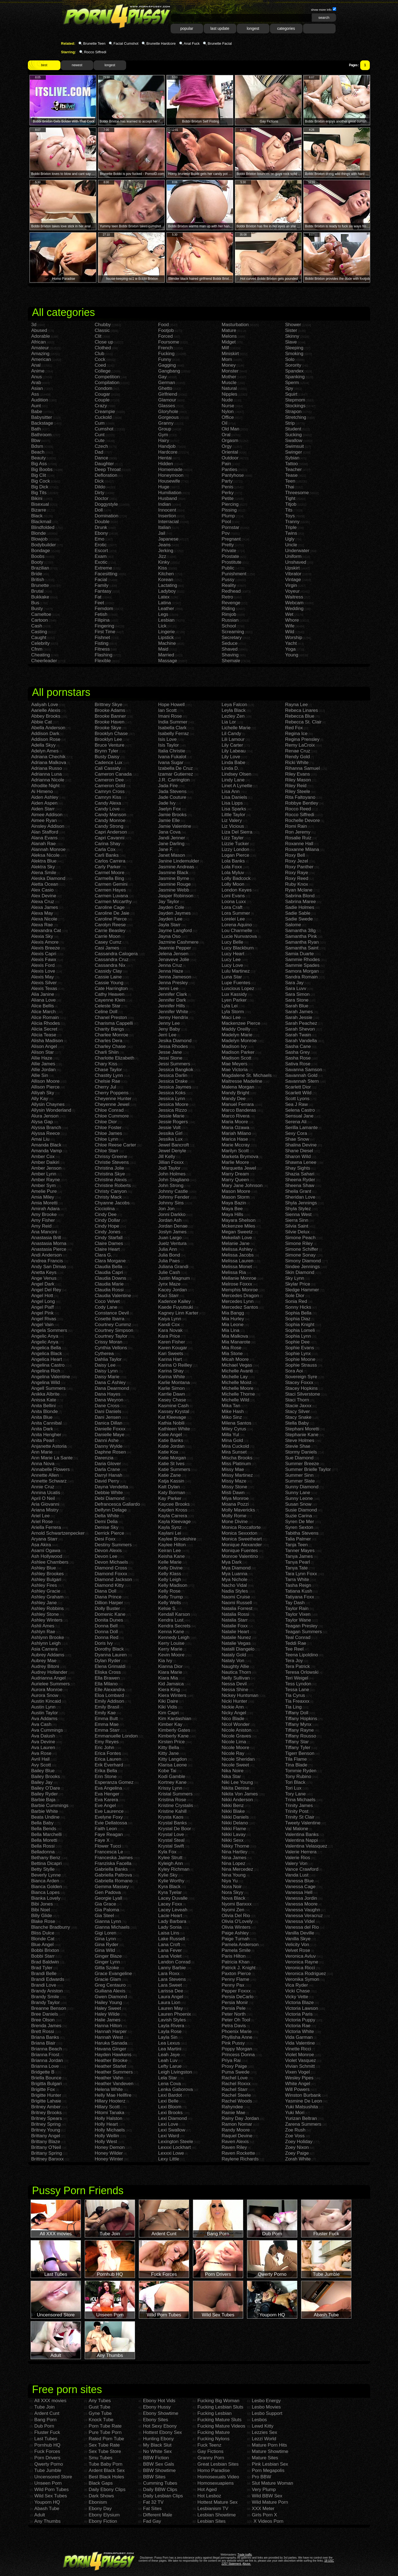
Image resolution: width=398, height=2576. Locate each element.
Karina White (171, 1376)
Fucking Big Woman (218, 2400)
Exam (101, 556)
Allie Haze (41, 1058)
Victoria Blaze (299, 2002)
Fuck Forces (47, 2451)
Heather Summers (114, 2072)
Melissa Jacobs (238, 1255)
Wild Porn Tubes (51, 2489)
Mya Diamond (236, 1568)
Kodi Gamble (171, 1776)
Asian (37, 388)
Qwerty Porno (48, 2464)
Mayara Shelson (239, 1220)
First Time (105, 631)
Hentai (165, 458)
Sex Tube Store (105, 2451)
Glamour (167, 400)
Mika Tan (231, 1405)
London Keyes (237, 890)
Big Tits (39, 492)
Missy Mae (233, 1469)
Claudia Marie (109, 1284)
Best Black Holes (106, 2476)
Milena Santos (236, 1423)
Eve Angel (105, 1805)
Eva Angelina (108, 1788)
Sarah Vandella (301, 1040)
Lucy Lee (231, 959)
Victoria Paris (299, 2014)
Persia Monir (235, 2002)
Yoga (290, 649)
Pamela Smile (236, 1950)
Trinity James (299, 1805)
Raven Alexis (235, 2141)
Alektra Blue (44, 861)
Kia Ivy (165, 1660)
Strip (290, 423)
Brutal (37, 591)
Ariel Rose (42, 1521)
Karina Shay (171, 1371)
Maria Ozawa (235, 1127)
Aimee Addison (46, 814)
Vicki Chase (297, 1991)
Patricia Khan (236, 1962)
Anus (36, 376)
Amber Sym (43, 1185)
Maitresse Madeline (242, 1081)
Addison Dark (45, 733)
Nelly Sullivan (236, 1678)
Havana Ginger (110, 2048)
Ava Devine (43, 1741)
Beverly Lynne (46, 1875)
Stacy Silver (297, 1411)
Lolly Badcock (236, 878)
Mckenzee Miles (238, 1226)
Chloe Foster (108, 1127)
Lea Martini (169, 2048)
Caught (38, 637)
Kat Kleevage (172, 1417)
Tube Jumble (47, 2470)
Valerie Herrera (301, 1851)
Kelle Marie (170, 1562)
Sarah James (299, 1011)
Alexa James (44, 907)
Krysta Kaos (171, 1817)
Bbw (35, 440)
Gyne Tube (100, 2413)
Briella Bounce (46, 2077)
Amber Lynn (43, 1174)
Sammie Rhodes (302, 959)
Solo (289, 359)
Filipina (102, 620)
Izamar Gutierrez (175, 774)
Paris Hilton (234, 1956)
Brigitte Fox (43, 2089)
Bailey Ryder (44, 1794)
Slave (291, 342)
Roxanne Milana (302, 849)
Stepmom (295, 400)
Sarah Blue (296, 1005)
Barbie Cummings (49, 1805)
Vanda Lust (297, 1875)
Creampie (105, 411)
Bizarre (38, 510)
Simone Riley (299, 1243)
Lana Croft (169, 1944)
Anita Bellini (43, 1405)
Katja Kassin (171, 1481)
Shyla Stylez (298, 1208)
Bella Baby (42, 1822)
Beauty (38, 458)
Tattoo (291, 463)
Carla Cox (105, 849)
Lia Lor (229, 722)
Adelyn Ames (45, 751)
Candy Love (107, 808)
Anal (36, 365)
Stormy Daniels (301, 1452)
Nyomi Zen (233, 1909)
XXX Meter (263, 2508)
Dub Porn (44, 2426)
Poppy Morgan (237, 2048)
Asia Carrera (44, 1649)
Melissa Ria (234, 1272)
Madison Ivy (234, 1046)
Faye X (102, 1840)
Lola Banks (233, 861)
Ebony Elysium (104, 2515)
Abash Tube (46, 2508)
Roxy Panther (299, 866)
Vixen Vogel (297, 2072)
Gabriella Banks (111, 1869)
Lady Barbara (172, 1921)
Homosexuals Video (218, 2476)
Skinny (292, 336)
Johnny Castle (173, 1191)
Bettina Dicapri (46, 1863)
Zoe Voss (295, 2135)
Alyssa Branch (46, 1127)
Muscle (229, 382)
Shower (293, 324)
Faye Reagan (109, 1834)
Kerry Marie (170, 1649)
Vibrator (293, 573)
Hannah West (109, 2037)
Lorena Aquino (237, 924)
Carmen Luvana (111, 895)
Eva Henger (107, 1794)
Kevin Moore (171, 1654)
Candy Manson (110, 814)
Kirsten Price (171, 1741)
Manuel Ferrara (238, 1104)
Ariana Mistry (45, 1510)
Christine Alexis (111, 1179)
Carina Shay (108, 843)
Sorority (293, 365)
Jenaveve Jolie (173, 959)
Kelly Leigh (169, 1579)
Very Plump (264, 2489)
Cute (100, 440)
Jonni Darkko (171, 1214)
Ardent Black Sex (106, 2470)
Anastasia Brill (46, 1237)
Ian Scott (167, 710)
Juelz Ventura (172, 1243)
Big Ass (39, 463)
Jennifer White (173, 1011)
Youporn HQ (47, 2502)
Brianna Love (45, 2066)
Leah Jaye (169, 2054)
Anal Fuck (192, 43)
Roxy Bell (295, 855)
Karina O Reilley (175, 1365)
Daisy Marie (107, 1376)
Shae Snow (297, 1139)
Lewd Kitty (262, 2426)
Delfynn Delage (111, 1510)
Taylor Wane (298, 1620)
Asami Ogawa (45, 1550)
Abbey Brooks (45, 716)
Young (291, 655)
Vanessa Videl (300, 1921)
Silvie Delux (297, 1231)
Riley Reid (295, 785)
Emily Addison (109, 1701)
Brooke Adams (110, 710)
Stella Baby (297, 1423)
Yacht (291, 643)
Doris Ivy (104, 1643)
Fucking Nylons (213, 2438)
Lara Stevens (172, 1979)
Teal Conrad (298, 1637)
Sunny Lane (297, 1492)
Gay (162, 376)
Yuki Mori (294, 2112)
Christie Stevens (112, 1162)
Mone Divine (235, 1521)
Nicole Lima (234, 1741)
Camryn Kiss (108, 797)
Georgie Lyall (108, 1898)
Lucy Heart (233, 953)
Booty (37, 562)
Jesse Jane (170, 1052)
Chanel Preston (111, 1017)
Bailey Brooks (45, 1776)
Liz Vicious (233, 826)
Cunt (100, 434)
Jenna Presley (173, 982)
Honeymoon (171, 475)
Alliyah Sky (42, 1092)
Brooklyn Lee (108, 739)
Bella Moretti (44, 1840)
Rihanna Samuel (302, 768)
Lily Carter (232, 745)
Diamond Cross (111, 1568)
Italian (164, 527)
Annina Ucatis (45, 1492)
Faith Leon (106, 1828)
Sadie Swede (299, 919)
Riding (228, 608)
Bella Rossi (43, 1846)
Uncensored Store (53, 2476)
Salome (293, 924)
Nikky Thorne (235, 1846)
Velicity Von (297, 1944)
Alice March (43, 1011)
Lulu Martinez (236, 971)
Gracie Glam (108, 1979)
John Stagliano (173, 1179)
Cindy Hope (107, 1226)
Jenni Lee (168, 988)
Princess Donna (238, 2054)
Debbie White (109, 1492)
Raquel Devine (237, 2135)
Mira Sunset (234, 1452)
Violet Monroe (299, 2054)
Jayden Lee (170, 919)
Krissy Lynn (170, 1788)
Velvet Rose (297, 1950)
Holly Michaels (110, 2130)
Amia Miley (42, 1197)
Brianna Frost (45, 2054)
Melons (229, 336)
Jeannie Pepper (174, 948)
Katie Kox (168, 1452)
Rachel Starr (235, 2089)
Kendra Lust (171, 1620)
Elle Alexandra (110, 1689)
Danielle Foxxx (110, 1428)
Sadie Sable (298, 913)
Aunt (36, 405)
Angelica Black (46, 1353)
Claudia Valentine (113, 1295)
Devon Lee (106, 1556)
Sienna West (298, 1214)
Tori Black (295, 1782)
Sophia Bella (298, 1313)
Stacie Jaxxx (298, 1405)
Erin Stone (105, 1776)
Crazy (101, 405)
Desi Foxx (105, 1539)
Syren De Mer (299, 1521)
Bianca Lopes (45, 1892)
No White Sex (157, 2451)
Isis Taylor (168, 745)
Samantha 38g (300, 930)
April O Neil (43, 1498)
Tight (290, 498)
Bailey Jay (41, 1782)
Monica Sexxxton (239, 1533)
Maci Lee (231, 1017)
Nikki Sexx (232, 1840)
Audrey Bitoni (45, 1666)
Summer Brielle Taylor (308, 1469)
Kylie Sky (167, 1875)
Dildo (100, 486)
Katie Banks (170, 1440)
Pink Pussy (233, 2043)
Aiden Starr (43, 808)
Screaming (233, 631)
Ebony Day (100, 2508)
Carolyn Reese (110, 924)
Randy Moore (236, 2130)
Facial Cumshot (125, 43)
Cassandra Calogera (116, 953)
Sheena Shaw (299, 1185)
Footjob (166, 330)
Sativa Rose (298, 1063)
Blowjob (39, 539)
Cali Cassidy (108, 768)
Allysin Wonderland (51, 1110)
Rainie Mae (233, 2112)
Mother (229, 376)
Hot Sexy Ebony (160, 2426)
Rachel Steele (236, 2095)
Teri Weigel (296, 1678)
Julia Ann (167, 1249)
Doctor (101, 498)
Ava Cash (41, 1724)
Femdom (104, 608)
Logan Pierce (235, 855)
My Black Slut (157, 2445)
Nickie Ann (233, 1707)
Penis (228, 486)
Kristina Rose (172, 1799)
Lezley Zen (233, 716)
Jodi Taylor (169, 1168)
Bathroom (41, 434)
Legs (163, 614)
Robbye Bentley (301, 803)
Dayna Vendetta (111, 1486)
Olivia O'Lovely (237, 1921)
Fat (98, 597)
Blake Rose (43, 1921)
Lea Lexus (169, 2043)
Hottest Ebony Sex (162, 2432)
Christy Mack (108, 1197)
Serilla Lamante (301, 1127)
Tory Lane (295, 1794)
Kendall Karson (174, 1614)
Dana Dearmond (112, 1388)
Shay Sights (297, 1168)
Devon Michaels (111, 1562)
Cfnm (37, 649)
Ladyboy (167, 591)
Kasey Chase (172, 1400)
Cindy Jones (108, 1231)
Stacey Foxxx (299, 1382)
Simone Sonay (300, 1255)
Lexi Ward (168, 2135)
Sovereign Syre (301, 1376)
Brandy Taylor (45, 2002)
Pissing (229, 510)
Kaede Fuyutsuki (175, 1307)
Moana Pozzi (235, 1504)
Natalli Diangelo (238, 1649)
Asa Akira (41, 1544)
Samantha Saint (302, 948)
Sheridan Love (300, 1197)
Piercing (230, 504)
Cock (100, 359)
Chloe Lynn (106, 1139)
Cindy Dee (105, 1214)
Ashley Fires (44, 1585)
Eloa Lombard (109, 1695)
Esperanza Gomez (114, 1782)
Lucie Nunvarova (239, 936)
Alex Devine (43, 895)
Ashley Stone (45, 1614)
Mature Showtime (270, 2451)
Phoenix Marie (237, 2031)
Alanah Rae (43, 843)
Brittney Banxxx (47, 2159)
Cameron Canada (113, 774)
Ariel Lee (40, 1515)
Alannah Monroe (48, 849)
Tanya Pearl (297, 1562)
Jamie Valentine (174, 826)
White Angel (297, 2083)
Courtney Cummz (113, 1324)
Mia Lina (230, 1330)
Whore (292, 620)
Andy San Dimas (48, 1266)
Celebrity (40, 643)
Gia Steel (104, 1915)
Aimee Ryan (44, 820)
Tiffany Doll (296, 1712)
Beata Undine (45, 1817)
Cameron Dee (109, 780)
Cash (36, 626)
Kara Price (169, 1336)
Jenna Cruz (170, 965)
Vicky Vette (296, 1996)
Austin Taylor (44, 1712)
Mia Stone (232, 1353)
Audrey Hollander (49, 1672)
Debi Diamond (109, 1498)
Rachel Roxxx (236, 2083)
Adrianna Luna (46, 774)
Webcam (294, 602)
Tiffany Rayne (299, 1730)
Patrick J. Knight (239, 1967)
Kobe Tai (167, 1770)
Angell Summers (48, 1388)
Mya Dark (232, 1562)
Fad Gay (152, 2521)
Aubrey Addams (47, 1654)
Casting (39, 631)
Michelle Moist (236, 1382)
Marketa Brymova (240, 1156)
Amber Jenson (46, 1168)
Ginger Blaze (108, 1956)
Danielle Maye (109, 1434)
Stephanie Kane (302, 1434)
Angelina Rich (45, 1371)
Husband (167, 498)
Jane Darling (171, 843)
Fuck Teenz (209, 2445)
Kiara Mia (168, 1678)
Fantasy (103, 591)
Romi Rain (296, 826)
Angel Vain (42, 1324)
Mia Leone (232, 1324)
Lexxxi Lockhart (174, 2147)
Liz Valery (232, 820)
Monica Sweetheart (242, 1539)
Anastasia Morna (49, 1243)
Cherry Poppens (112, 1092)
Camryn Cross (110, 791)
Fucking (166, 353)
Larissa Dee (170, 1991)
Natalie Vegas (236, 1643)
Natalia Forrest (237, 1608)
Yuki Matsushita (301, 2106)
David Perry (107, 1481)
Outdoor (230, 458)
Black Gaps (101, 2483)
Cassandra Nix (110, 965)
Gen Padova (108, 1892)
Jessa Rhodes (173, 1046)
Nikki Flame (234, 1828)
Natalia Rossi (235, 1614)
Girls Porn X (264, 2515)
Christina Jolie (109, 1168)
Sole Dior (294, 1295)
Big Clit (38, 475)
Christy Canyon (111, 1191)
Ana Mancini (44, 1231)
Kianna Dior (170, 1666)
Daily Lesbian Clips (163, 2495)
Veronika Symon (302, 1979)
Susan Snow (298, 1504)
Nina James (234, 1857)
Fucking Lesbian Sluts (220, 2407)
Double (102, 521)
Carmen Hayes (110, 890)
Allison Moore (45, 1081)
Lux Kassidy (234, 994)
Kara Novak (170, 1330)
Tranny (292, 521)
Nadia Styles (235, 1591)
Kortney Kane (172, 1782)
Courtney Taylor (111, 1336)
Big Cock (40, 481)
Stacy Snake (298, 1417)
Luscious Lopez (238, 988)
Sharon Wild (298, 1156)
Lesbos (259, 2419)
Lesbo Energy (266, 2400)
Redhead (231, 591)
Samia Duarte (299, 953)
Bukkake (40, 597)
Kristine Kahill (172, 1811)
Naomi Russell (237, 1602)
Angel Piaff (42, 1307)
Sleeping (294, 347)
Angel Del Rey (46, 1289)
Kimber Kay (170, 1724)
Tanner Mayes (300, 1550)
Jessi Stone (170, 1058)
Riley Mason (298, 780)
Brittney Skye (108, 704)
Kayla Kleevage (174, 1521)
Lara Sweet (170, 1985)
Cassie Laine (108, 977)
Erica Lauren (108, 1759)
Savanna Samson (303, 1069)
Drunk (101, 527)
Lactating (167, 585)
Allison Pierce (45, 1087)
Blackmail (41, 521)
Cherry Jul (105, 1087)
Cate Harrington (111, 988)
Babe (36, 411)
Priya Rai (231, 2060)
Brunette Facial (220, 43)
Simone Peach (300, 1237)
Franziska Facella (113, 1863)
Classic (102, 330)
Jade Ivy (167, 803)
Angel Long (43, 1301)
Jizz (162, 556)
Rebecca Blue (299, 716)
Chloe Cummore (112, 1116)
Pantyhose (233, 475)
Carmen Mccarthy (113, 901)
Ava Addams (44, 1718)
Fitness (102, 649)
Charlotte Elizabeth (114, 1058)
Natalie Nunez (236, 1637)
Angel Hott (42, 1295)
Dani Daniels (108, 1411)
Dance (101, 458)
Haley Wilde (107, 2014)
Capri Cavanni (109, 837)
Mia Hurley (233, 1318)
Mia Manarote (236, 1342)
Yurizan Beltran (301, 2118)
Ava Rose (41, 1753)
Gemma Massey (112, 1886)
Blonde (38, 533)
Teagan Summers (303, 1631)
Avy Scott (41, 1765)
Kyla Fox (167, 1851)
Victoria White (299, 2031)
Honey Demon (110, 2147)
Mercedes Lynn (238, 1301)
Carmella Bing (109, 878)
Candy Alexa (108, 803)
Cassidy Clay (108, 971)
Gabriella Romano (113, 1880)
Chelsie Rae (107, 1081)
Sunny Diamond (302, 1486)
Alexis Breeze (45, 948)
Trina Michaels (300, 1799)
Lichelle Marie (236, 727)
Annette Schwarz (49, 1481)
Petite (228, 498)
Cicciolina (105, 1208)
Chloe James (108, 1133)
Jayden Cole (171, 907)
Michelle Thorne (238, 1394)
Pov (226, 533)
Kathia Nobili (171, 1423)
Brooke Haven (109, 722)
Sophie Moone (300, 1359)
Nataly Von (233, 1660)
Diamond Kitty (109, 1585)
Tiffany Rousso (300, 1736)
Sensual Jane (299, 1116)
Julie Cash (169, 1272)
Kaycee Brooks (174, 1504)
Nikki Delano (235, 1822)
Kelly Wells (169, 1602)
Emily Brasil (107, 1707)
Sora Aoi (294, 1371)
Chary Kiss (106, 1063)
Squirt (291, 394)
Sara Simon (297, 994)
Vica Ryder (296, 1985)
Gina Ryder (106, 1944)
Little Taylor (233, 814)
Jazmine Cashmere (178, 942)
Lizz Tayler (233, 837)
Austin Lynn (43, 1707)
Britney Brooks (46, 2112)
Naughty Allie (235, 1666)
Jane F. (165, 849)
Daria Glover (108, 1463)
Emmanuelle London (116, 1736)
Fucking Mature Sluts (219, 2419)
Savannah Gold (301, 1075)
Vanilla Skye (298, 1938)
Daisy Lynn (106, 1371)
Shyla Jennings (301, 1202)
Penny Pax (233, 1985)
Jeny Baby (169, 1029)
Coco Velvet (107, 1301)
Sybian (292, 458)
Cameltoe (41, 614)
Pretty (228, 544)
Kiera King (169, 1689)
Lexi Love (168, 2124)
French (165, 347)
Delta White (107, 1515)
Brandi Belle (44, 1973)
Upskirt (292, 568)
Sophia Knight (299, 1324)
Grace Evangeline (113, 1973)
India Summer (172, 722)
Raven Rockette (238, 2153)
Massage (167, 660)
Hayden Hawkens (113, 2054)
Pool (226, 521)
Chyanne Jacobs (112, 1202)
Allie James (43, 1063)
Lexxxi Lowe (171, 2153)
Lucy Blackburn (238, 948)
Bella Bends (43, 1828)
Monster (230, 371)
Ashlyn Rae (43, 1631)
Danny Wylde (109, 1446)
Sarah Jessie (298, 1017)
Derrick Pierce (109, 1533)
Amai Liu (40, 1139)
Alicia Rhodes (45, 1023)
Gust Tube (99, 2407)
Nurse (228, 405)
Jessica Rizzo (172, 1110)
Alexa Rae (42, 924)
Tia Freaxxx (297, 1701)
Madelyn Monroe (239, 1040)
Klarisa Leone (172, 1765)
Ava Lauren (43, 1747)
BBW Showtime (159, 2470)
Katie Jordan (171, 1446)
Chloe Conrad (109, 1110)
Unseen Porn (48, 2483)
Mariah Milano (236, 1133)
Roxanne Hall (299, 843)
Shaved (230, 649)
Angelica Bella (46, 1347)
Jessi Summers (174, 1063)
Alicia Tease (43, 1034)
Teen (290, 481)
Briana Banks (45, 2037)
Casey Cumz (108, 942)
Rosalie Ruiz (298, 837)
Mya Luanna (235, 1573)
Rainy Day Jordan (240, 2118)
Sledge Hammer (302, 1289)
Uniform (293, 556)
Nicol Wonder (236, 1724)
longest (253, 28)
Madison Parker (238, 1052)
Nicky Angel (234, 1712)
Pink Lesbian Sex (270, 2464)
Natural (229, 388)
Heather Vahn (109, 2077)
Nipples (229, 394)
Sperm (292, 382)
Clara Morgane (110, 1260)
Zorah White (298, 2159)
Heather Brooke (111, 2060)
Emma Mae (107, 1724)
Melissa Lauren (237, 1260)
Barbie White (44, 1811)
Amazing (40, 353)
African (38, 342)
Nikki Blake (233, 1811)
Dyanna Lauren (111, 1654)
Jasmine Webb (173, 890)
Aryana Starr (44, 1539)
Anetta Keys (44, 1272)
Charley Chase (110, 1046)
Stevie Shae (298, 1446)
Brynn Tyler (106, 751)
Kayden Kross (172, 1510)
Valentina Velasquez (306, 1846)
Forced (165, 336)
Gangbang (169, 371)
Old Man (230, 429)
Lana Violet (170, 1956)
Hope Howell (171, 704)
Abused (39, 330)
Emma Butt (106, 1718)
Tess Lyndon (298, 1683)
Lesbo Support (267, 2413)
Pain (226, 463)
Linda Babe (233, 762)
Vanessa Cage (300, 1886)
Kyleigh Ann (170, 1863)
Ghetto (165, 388)
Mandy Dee (234, 1098)
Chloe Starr (106, 1150)
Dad (99, 452)
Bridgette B (42, 2072)
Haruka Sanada (111, 2043)
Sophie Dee (297, 1342)
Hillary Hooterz (110, 2101)
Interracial (168, 521)
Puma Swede (236, 2072)
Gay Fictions (210, 2451)
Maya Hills (232, 1214)
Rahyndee (232, 2106)
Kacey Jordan (172, 1289)
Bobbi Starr (43, 1956)
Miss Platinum (236, 1463)
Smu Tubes (100, 2457)
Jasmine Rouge (174, 884)
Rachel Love (235, 2077)
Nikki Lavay (234, 1834)
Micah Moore (235, 1359)
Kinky (164, 562)
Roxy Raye (296, 872)
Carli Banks (107, 855)
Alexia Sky (42, 936)
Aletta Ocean (44, 884)
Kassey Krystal (173, 1411)
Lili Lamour (233, 739)
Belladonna (43, 1851)
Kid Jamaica (171, 1683)
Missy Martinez (237, 1475)
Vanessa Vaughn (302, 1909)
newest (77, 65)
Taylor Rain (297, 1608)
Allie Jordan (43, 1069)
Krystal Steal (171, 1840)
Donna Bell (106, 1625)
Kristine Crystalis (175, 1805)
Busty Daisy (107, 756)
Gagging (167, 365)
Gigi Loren (105, 1933)
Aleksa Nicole (45, 855)
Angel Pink (42, 1313)
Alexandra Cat (46, 930)
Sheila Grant (298, 1191)
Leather (166, 608)
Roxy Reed (296, 878)
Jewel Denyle (172, 1150)
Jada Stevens (172, 791)
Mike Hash (233, 1411)
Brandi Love (43, 1985)
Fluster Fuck (47, 2432)
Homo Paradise (213, 2470)
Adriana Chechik (48, 756)
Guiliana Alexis (110, 1991)
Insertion (167, 515)
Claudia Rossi (109, 1289)
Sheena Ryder (300, 1179)
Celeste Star (108, 1005)
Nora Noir (232, 1886)
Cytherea (104, 1353)
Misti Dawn (233, 1492)
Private (229, 550)
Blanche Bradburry (50, 1927)
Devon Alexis (108, 1550)
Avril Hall (40, 1759)
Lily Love (231, 756)
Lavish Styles (172, 2020)
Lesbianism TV (212, 2508)
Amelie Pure (44, 1191)
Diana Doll (105, 1591)
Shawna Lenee (300, 1162)
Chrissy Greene (111, 1156)
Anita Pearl (42, 1440)
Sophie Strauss (301, 1365)
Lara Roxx (168, 1973)
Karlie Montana (174, 1382)
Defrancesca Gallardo (117, 1504)
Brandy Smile (45, 1996)
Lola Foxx (232, 866)
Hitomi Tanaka (109, 2112)
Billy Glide (41, 1915)
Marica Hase (235, 1139)
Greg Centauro (110, 1985)
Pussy (228, 579)
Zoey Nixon (297, 2147)
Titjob (290, 504)
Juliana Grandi (173, 1266)
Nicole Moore (235, 1747)
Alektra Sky (43, 866)
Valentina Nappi (301, 1840)
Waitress (294, 597)
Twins (291, 533)
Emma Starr (107, 1730)
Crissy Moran (108, 1342)
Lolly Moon (233, 884)
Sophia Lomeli (300, 1330)
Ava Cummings (47, 1730)
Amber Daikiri (45, 1162)
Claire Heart (107, 1249)
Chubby (103, 324)
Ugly (289, 539)
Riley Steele (297, 791)
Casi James (107, 948)
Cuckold (103, 417)
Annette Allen (45, 1475)
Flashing (103, 655)
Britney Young (45, 2130)
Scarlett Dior (298, 1087)
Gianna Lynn (108, 1921)
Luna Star (232, 977)
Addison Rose (45, 739)
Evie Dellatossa (111, 1822)
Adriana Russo (46, 768)
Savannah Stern (302, 1081)
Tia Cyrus (295, 1695)
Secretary (232, 637)
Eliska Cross (108, 1672)
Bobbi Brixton (45, 1950)
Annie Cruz (42, 1486)
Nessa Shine (235, 1689)
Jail (161, 533)
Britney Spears (46, 2118)
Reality (229, 585)
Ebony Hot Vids (159, 2400)
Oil (224, 423)
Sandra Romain (301, 977)
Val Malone (296, 1828)
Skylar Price (297, 1284)
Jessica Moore (173, 1104)
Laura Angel (170, 1996)
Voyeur (292, 591)
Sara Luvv (295, 988)
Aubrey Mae (44, 1660)
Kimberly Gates (174, 1730)
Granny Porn (210, 2457)
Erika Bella (106, 1770)
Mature (229, 330)
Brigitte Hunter (46, 2095)
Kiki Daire (168, 1701)
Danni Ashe (107, 1440)
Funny (164, 359)
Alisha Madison (47, 1040)
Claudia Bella (108, 1266)
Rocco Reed (298, 808)
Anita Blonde (44, 1411)
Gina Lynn (105, 1938)
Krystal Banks (172, 1822)
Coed (100, 365)
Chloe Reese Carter (115, 1145)
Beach (37, 452)
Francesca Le (109, 1851)
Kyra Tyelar (170, 1892)
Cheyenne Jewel (112, 1104)
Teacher (293, 469)
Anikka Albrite (45, 1394)
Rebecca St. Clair (303, 722)
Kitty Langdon (172, 1759)
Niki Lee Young (237, 1782)
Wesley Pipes (299, 2077)
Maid (163, 649)
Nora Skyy (232, 1892)
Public (228, 568)
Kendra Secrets (174, 1625)
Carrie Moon (108, 936)
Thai (289, 486)
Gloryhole (168, 411)
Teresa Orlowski (302, 1672)
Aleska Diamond (48, 878)
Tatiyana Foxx (299, 1597)
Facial (101, 579)
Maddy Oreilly (236, 1029)
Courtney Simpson (114, 1330)
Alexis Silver (44, 982)
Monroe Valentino (240, 1556)
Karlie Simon (171, 1388)
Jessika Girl (170, 1133)
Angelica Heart (46, 1359)
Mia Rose (232, 1347)
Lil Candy (231, 733)
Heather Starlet (110, 2066)
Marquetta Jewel (239, 1168)
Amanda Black (46, 1145)
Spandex (294, 371)
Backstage (42, 423)
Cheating (40, 655)
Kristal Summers (175, 1794)
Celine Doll (106, 1011)
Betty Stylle (43, 1869)
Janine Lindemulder (178, 861)
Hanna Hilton (108, 2025)
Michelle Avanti (237, 1371)
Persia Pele (234, 2008)
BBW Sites (154, 2476)
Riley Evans (297, 774)
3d (33, 324)
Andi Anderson (46, 1255)
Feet (99, 602)
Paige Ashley (235, 1933)
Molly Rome (234, 1515)
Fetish (101, 614)
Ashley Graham (47, 1597)
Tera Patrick (297, 1666)
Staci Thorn (297, 1400)
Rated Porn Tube (106, 2438)
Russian (230, 620)
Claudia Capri (109, 1272)
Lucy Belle (232, 942)
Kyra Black (169, 1886)
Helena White (109, 2089)
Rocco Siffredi (95, 52)
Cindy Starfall (109, 1237)
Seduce (230, 643)
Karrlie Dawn (171, 1394)
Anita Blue (42, 1417)
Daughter (104, 463)
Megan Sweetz (237, 1231)
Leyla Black (234, 710)
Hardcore (167, 452)
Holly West (106, 2141)
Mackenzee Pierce (241, 1023)
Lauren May (170, 2008)
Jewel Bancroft (173, 1145)
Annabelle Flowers (50, 1469)
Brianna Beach (46, 2048)
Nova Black (233, 1898)
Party (227, 481)
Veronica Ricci (300, 1967)
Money (229, 365)
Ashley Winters (46, 1620)
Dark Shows (101, 2495)
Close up (104, 342)
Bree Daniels (44, 2014)
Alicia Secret (44, 1029)
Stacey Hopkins (301, 1388)
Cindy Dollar (107, 1220)
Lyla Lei (230, 1005)
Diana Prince (108, 1597)
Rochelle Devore (302, 820)
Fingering (104, 626)
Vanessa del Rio (302, 1927)
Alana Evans (44, 837)
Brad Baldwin (45, 1962)
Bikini (37, 498)
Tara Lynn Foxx (301, 1573)
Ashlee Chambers (49, 1562)
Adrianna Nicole (47, 780)
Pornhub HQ (47, 2445)
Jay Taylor (168, 901)
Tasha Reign (298, 1585)
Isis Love (167, 739)
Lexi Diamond (172, 2118)
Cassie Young (109, 982)
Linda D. (230, 768)
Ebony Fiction (103, 2521)
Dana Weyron (109, 1400)
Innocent (167, 510)
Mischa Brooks (237, 1457)
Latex (164, 597)
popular (186, 28)
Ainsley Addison (47, 826)
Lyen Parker (234, 1000)
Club (99, 353)
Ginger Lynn (107, 1962)
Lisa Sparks (234, 808)
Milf (225, 347)
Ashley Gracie (45, 1591)
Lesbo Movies (266, 2407)
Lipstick (166, 637)
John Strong (171, 1185)
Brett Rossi (42, 2031)
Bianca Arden (45, 1880)
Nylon (228, 411)
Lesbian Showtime (216, 2515)
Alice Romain (45, 1017)
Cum (100, 423)
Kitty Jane (168, 1753)
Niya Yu (230, 1880)
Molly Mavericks (238, 1510)
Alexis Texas (44, 988)
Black (37, 515)
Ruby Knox (296, 884)
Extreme (103, 568)
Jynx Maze (169, 1284)
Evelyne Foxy (109, 1817)
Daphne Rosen (110, 1452)
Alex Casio (42, 890)
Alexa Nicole (44, 919)
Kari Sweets (170, 1353)
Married (166, 655)
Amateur (40, 347)
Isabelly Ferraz (173, 733)
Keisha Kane (171, 1556)
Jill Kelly (166, 1156)
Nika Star (231, 1776)
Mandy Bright (235, 1092)
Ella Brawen (107, 1678)
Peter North (234, 2014)
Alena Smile (43, 872)
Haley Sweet (108, 2008)
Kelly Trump (170, 1597)
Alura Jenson (45, 1116)
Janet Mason (171, 855)
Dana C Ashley (110, 1382)
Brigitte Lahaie (46, 2101)
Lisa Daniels (234, 797)
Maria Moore (235, 1121)
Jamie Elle (169, 820)
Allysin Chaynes (48, 1104)
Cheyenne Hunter (113, 1098)
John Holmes (171, 1174)
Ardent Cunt (46, 2413)
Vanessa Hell (298, 1892)
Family (101, 585)
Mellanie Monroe (239, 1278)
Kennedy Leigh (173, 1637)
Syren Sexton (299, 1527)
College (103, 371)
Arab (36, 382)
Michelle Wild (235, 1400)
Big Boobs (42, 469)
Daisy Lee (105, 1365)
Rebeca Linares (301, 710)
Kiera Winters (172, 1695)
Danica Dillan (108, 1423)
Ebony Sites (155, 2419)
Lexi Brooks (170, 2112)
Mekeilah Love (237, 1237)
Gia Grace (105, 1904)
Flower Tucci (108, 1846)
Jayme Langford (175, 930)
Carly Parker (108, 866)
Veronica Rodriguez (305, 1973)
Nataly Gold (234, 1654)
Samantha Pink (301, 936)
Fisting (101, 643)
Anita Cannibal (46, 1423)
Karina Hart (170, 1359)
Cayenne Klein (110, 1000)
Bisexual (40, 504)
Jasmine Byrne (173, 878)
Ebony (101, 533)
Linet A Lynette (237, 785)
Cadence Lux (108, 762)
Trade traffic (244, 2554)
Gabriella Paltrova (113, 1875)
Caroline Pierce (111, 919)
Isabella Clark (172, 727)
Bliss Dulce (42, 1933)
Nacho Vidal (234, 1585)
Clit (98, 336)
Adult (39, 2515)
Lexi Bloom (169, 2106)
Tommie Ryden (300, 1770)
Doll (99, 510)
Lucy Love (232, 965)
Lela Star (167, 2077)
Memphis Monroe (240, 1289)
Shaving (230, 655)
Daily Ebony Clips (107, 2489)
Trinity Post (296, 1811)
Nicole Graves (236, 1736)
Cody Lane (106, 1307)
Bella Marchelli (46, 1834)
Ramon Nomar (237, 2124)
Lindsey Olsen (236, 774)
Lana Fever (170, 1950)
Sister (291, 330)
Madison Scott (236, 1058)
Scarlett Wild (298, 1092)
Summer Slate (300, 1481)
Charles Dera (108, 1040)
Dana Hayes (108, 1394)
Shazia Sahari (299, 1174)
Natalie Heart (235, 1631)
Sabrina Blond (300, 895)
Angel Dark (42, 1284)
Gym (163, 434)
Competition (107, 376)
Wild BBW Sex (267, 2495)
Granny (166, 423)
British (37, 579)
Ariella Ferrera (46, 1527)
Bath (36, 429)
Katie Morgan (172, 1457)
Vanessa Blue (299, 1880)
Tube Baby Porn (105, 2464)
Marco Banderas (239, 1110)
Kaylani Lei (169, 1533)
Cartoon (39, 620)
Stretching (295, 417)
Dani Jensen (108, 1417)
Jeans (164, 544)
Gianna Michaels (112, 1927)
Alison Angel (44, 1046)
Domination (106, 515)
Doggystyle (106, 504)
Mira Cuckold (235, 1446)
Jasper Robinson (175, 895)
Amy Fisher (43, 1220)
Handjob (167, 446)
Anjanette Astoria (49, 1446)
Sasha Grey (297, 1052)
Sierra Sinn (296, 1220)
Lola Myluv (233, 872)
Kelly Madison (172, 1585)
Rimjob (229, 614)
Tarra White (297, 1579)
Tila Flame (296, 1759)
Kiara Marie (170, 1672)
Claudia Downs (110, 1278)
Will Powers (297, 2089)
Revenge (231, 602)
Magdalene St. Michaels (247, 1075)
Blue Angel (42, 1944)
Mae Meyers (235, 1063)
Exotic (101, 562)
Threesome (297, 492)
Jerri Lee (167, 1034)
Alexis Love (43, 971)
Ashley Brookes (47, 1573)
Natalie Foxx (235, 1625)
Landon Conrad (174, 1962)
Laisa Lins (168, 1933)
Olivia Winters (236, 1927)
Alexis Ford (43, 965)
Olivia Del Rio (236, 1915)
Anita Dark (42, 1428)
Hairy (163, 440)
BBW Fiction (156, 2457)
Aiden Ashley (44, 797)
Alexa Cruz (42, 901)
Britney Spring (46, 2124)
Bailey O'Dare (45, 1788)
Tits (289, 510)
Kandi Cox (169, 1324)
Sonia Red (296, 1301)
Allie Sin (39, 1075)
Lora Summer (236, 913)
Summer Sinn (299, 1475)
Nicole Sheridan (238, 1759)
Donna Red (106, 1637)
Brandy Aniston (47, 1991)
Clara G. (103, 1255)
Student (293, 429)
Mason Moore (236, 1191)
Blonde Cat (42, 1938)
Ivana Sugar (171, 762)
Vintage (293, 579)
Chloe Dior (106, 1121)
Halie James (108, 2020)
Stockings (295, 405)
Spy (289, 388)
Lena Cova (169, 2083)
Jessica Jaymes (174, 1087)
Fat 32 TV (153, 2502)
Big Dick (39, 486)
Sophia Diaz (298, 1318)
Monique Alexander (242, 1544)
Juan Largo (170, 1237)
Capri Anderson (111, 832)
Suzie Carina (298, 1515)
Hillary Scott (107, 2106)
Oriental (230, 452)
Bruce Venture (109, 745)
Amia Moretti (44, 1202)
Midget (229, 342)
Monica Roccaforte (241, 1527)
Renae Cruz (297, 751)
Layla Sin (167, 2037)
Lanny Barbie (172, 1967)
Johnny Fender (173, 1197)
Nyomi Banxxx (237, 1904)
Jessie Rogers (173, 1121)
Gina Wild (105, 1950)
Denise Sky (106, 1527)
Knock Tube (101, 2419)
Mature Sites (265, 2457)
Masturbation (235, 324)
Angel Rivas (43, 1318)
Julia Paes (169, 1260)
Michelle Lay (235, 1376)
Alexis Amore (45, 942)
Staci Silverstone (302, 1394)
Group (164, 429)
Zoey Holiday (298, 2141)
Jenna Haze (170, 971)
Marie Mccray (236, 1145)
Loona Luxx (234, 901)
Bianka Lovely (45, 1898)
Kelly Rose (169, 1591)
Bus (35, 602)
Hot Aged (207, 2489)
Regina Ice (296, 733)
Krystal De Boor (174, 1828)
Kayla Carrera (172, 1515)
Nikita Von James (240, 1794)
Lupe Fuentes (236, 982)
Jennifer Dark (172, 1000)
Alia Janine (42, 994)
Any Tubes (100, 2400)
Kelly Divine (170, 1568)
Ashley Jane (44, 1602)
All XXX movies (50, 2400)
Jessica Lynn (171, 1098)
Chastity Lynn (109, 1075)
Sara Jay (294, 982)
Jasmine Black (173, 872)
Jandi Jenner (171, 837)
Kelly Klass (169, 1573)
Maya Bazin (234, 1202)
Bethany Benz (45, 1857)
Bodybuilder (43, 544)
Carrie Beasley (110, 930)
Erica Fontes (108, 1753)
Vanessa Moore (301, 1904)
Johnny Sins (171, 1202)
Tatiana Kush (298, 1591)
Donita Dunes (109, 1620)
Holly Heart (106, 2124)
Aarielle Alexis (45, 710)
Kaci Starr (168, 1295)
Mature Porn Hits (269, 2445)
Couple (102, 400)
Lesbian (166, 620)
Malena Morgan (238, 1087)
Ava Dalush (43, 1736)
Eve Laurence (109, 1811)
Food (163, 324)
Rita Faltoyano (300, 797)
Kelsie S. (167, 1608)
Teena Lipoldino (301, 1654)
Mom (227, 359)
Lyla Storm (233, 1011)
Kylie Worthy (171, 1880)
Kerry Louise (171, 1643)
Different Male (157, 2515)
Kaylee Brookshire (177, 1539)
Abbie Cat (41, 722)
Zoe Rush (295, 2130)
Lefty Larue (170, 2066)
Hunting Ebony (158, 2438)
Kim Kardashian (174, 1718)
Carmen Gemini (111, 884)
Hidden (165, 463)
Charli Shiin (107, 1052)
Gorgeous (168, 417)
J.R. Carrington (174, 780)
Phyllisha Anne (237, 2037)
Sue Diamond (299, 1457)
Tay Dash (295, 1602)
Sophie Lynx (298, 1353)
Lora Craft (232, 907)
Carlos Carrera (110, 861)
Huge (163, 486)
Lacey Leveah (172, 1909)
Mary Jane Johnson (242, 1185)
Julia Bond (169, 1255)
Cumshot (104, 429)
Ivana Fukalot (172, 756)
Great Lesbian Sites (217, 2464)
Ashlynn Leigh (46, 1643)
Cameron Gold (110, 785)
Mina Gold (232, 1440)
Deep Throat (108, 469)
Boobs (37, 556)
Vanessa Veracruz (304, 1915)
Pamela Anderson (240, 1944)
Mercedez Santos (240, 1307)
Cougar (102, 394)
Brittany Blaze (45, 2141)
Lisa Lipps (232, 803)
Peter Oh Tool (236, 2020)
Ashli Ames (42, 1625)
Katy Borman (171, 1492)
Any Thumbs (47, 2521)
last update (219, 28)
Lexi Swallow (171, 2130)
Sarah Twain (298, 1034)
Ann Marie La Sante (52, 1457)
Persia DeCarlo (237, 1996)
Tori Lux (293, 1788)
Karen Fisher (171, 1342)
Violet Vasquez (300, 2060)
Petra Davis (234, 2025)
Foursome (168, 342)
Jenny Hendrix (173, 1017)
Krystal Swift (171, 1846)
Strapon (293, 411)
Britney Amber (46, 2106)
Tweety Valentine (302, 1822)
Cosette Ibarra (109, 1318)
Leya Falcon (234, 704)
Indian (164, 504)
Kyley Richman (173, 1869)
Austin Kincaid (46, 1701)
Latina (164, 602)
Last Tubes (45, 2438)
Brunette (40, 585)
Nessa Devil (234, 1683)
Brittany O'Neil (46, 2147)
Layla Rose (170, 2031)
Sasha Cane (298, 1046)
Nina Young (234, 1875)
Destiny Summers (113, 1544)
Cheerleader (44, 660)
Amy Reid (41, 1226)
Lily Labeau (234, 751)
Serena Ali (296, 1121)
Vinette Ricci (298, 2048)
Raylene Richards (240, 2159)
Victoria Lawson (301, 2008)
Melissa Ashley (237, 1249)
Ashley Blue (43, 1568)
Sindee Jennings (302, 1266)
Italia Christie (171, 751)
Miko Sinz (232, 1417)
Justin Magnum (174, 1278)
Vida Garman (299, 2037)
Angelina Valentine (50, 1376)
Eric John (104, 1747)
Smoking (294, 353)
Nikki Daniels (235, 1817)
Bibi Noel (40, 1909)
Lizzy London (235, 849)
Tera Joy (294, 1660)
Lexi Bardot (170, 2095)
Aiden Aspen (44, 803)
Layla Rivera (171, 2025)
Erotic (101, 544)
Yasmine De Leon (303, 2101)
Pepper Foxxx (236, 1991)
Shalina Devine (301, 1145)
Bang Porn (45, 2419)
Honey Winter (109, 2159)
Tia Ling (293, 1707)
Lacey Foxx (170, 1904)
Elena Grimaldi (110, 1666)
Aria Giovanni (45, 1504)
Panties (229, 469)
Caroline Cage (110, 907)
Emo (99, 539)
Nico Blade (233, 1718)
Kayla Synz (170, 1527)
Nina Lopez (233, 1863)
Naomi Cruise (236, 1597)
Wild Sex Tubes (50, 2495)
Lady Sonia (170, 1927)
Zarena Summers (303, 2124)
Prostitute (232, 562)
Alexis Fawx (43, 959)
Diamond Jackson (113, 1579)
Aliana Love (43, 1000)
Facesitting (106, 573)
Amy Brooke (44, 1214)
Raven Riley (234, 2147)
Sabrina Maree (300, 901)
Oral (226, 434)
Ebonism (98, 2502)
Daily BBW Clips (160, 2489)
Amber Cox (43, 1156)
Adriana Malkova (48, 762)
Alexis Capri (43, 953)
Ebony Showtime (160, 2413)
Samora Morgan (302, 971)
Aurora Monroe (46, 1689)
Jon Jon (166, 1208)
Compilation (107, 382)
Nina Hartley (235, 1851)
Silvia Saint (296, 1226)
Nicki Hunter (234, 1701)
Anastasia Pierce (49, 1249)
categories (286, 28)
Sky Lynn (294, 1278)
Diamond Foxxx (111, 1573)
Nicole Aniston (236, 1730)
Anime (37, 371)
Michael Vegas (237, 1365)
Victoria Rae (298, 2025)
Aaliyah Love (44, 704)
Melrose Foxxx (237, 1284)
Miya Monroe (235, 1498)
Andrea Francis (47, 1260)
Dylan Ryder (108, 1660)
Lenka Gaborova (175, 2089)
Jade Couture (172, 797)
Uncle (291, 544)
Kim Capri (168, 1712)
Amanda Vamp (46, 1150)
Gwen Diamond (111, 1996)
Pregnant (231, 539)
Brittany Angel (45, 2135)
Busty (37, 608)
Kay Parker (169, 1498)
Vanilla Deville (299, 1933)
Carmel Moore (109, 872)
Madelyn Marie (237, 1034)
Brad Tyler (41, 1967)
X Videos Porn (268, 2521)
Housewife (169, 481)
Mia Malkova (235, 1336)
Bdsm (37, 446)
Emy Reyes (107, 1741)
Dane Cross (107, 1405)
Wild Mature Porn (270, 2502)
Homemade (170, 469)
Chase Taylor (108, 1069)
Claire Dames (109, 1243)
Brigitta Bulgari (46, 2083)
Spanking (295, 376)
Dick (99, 481)
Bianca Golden (46, 1886)
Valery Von (296, 1863)
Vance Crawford (302, 1869)
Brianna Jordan (47, 2060)
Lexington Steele (175, 2141)
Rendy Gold (297, 756)
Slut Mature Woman (272, 2483)
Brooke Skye (108, 727)
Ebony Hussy (157, 2407)
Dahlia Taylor (108, 1359)
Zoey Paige (297, 2153)
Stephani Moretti (302, 1428)
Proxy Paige (234, 2066)
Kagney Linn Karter (178, 1313)
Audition (39, 400)
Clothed (103, 347)
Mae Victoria (235, 1069)
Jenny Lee (169, 1023)
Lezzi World (264, 2438)
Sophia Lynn (298, 1336)
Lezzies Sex (264, 2432)
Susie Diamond (301, 1510)
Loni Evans (233, 895)
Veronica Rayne (301, 1962)
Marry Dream (235, 1174)
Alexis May (42, 977)
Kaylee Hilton (172, 1544)
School (229, 626)
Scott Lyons (297, 1098)
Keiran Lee (169, 1550)
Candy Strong (109, 826)
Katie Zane (169, 1475)
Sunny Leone (299, 1498)
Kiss (162, 568)
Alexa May (42, 913)
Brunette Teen (94, 43)
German (166, 382)
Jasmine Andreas (176, 866)
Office (228, 417)
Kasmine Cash (173, 1405)
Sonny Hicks (298, 1307)
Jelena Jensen (173, 953)
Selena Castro (300, 1110)
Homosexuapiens (215, 2483)
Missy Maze (234, 1481)
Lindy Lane (233, 780)
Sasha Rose (298, 1058)
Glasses (166, 405)
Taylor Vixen (298, 1614)
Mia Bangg (233, 1313)
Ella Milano (106, 1683)
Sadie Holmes (299, 907)
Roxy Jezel (296, 861)
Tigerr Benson (299, 1753)
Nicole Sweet (235, 1765)
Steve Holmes (299, 1440)
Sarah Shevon (300, 1029)
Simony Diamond (303, 1260)
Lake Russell (171, 1938)
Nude (227, 400)
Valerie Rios (297, 1857)
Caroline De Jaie (112, 913)
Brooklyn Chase (111, 733)
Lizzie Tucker (235, 843)
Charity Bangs (109, 1029)
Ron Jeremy (298, 832)
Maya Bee (232, 1208)
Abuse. (246, 2563)
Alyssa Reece (45, 1133)
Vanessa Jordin (301, 1898)
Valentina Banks (302, 1834)
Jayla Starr (169, 924)
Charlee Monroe (111, 1034)
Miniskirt (230, 353)
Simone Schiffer (301, 1249)
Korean (165, 579)
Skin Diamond (299, 1272)
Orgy (227, 446)
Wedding (294, 608)
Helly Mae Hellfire (113, 2095)
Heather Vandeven (114, 2083)
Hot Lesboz (209, 2495)
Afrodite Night (45, 785)
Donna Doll (106, 1631)
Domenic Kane (110, 1614)
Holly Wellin (107, 2135)
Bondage (40, 550)
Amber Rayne (45, 1179)
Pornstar (230, 527)
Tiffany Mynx (298, 1724)
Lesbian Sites (211, 2521)
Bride (36, 573)
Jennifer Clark (172, 994)
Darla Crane (107, 1469)
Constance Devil (112, 1313)
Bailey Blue (43, 1770)
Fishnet (102, 637)
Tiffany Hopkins (301, 1718)
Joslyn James (172, 1231)
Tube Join (44, 2407)
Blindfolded (42, 527)
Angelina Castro (48, 1365)
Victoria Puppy (300, 2020)
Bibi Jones (42, 1904)
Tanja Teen (296, 1544)
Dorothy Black (109, 1649)
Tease (291, 475)
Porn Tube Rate (105, 2426)
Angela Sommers (49, 1330)
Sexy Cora (296, 1133)
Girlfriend (167, 394)
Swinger (293, 452)
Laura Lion (169, 2002)
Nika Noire (232, 1770)
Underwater (297, 550)
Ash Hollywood (46, 1556)
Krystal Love (171, 1834)
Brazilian (40, 568)
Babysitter (41, 417)
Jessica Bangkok (175, 1069)
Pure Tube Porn (105, 2432)
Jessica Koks (171, 1092)
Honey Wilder (109, 2153)
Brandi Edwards (47, 1979)
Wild (289, 631)
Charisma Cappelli (114, 1023)
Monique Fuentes (240, 1550)
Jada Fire (168, 785)
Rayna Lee (296, 704)
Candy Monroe (110, 820)
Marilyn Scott (235, 1150)
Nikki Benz (233, 1805)
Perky (228, 492)
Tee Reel (294, 1649)
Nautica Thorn (236, 1672)
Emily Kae (105, 1712)
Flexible (103, 660)
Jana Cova (169, 832)
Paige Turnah (236, 1938)
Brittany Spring (46, 2153)
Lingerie (166, 631)
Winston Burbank (303, 2095)
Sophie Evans (299, 1347)
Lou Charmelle (237, 930)
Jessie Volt (169, 1127)
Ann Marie (41, 1452)
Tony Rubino (298, 1776)
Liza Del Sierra (237, 832)
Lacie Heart (170, 1915)
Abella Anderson (48, 727)
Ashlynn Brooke (47, 1637)
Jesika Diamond (175, 1040)
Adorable (40, 336)
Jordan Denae (173, 1226)
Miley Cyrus (234, 1428)
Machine (167, 643)
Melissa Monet (237, 1266)
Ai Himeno (42, 791)
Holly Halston (108, 2118)
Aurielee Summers (50, 1683)
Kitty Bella (168, 1747)
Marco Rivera (236, 1116)
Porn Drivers (47, 2457)
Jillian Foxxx (171, 1162)
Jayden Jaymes (174, 913)
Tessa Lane (297, 1689)
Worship (293, 637)
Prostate (230, 556)
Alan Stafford (44, 832)
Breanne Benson (48, 2008)
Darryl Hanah (108, 1475)
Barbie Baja (43, 1799)
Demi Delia (106, 1521)
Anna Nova (42, 1463)
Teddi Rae (295, 1643)
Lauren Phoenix (174, 2014)
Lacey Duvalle (173, 1898)
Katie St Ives (171, 1463)
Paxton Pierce (236, 1973)
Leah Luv (167, 2060)
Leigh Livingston (175, 2072)
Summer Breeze (302, 1463)
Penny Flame (235, 1979)
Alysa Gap (42, 1121)
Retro (227, 597)
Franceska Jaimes (114, 1857)
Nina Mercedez (237, 1869)
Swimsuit (294, 446)
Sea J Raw (296, 1104)
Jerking (165, 550)
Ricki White (297, 762)
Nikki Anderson (237, 1799)
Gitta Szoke (107, 1967)
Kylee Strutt (170, 1857)
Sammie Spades (302, 965)
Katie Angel (170, 1434)
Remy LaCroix (300, 745)
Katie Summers (174, 1469)
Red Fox (294, 727)
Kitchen (166, 573)
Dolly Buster (107, 1608)
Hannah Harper (111, 2031)
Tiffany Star (297, 1741)
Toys (290, 515)
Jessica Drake (173, 1081)
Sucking (293, 434)
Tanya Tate (296, 1568)
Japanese (168, 539)
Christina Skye (110, 1174)
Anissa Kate (43, 1400)
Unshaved (295, 562)
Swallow (293, 440)
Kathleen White (174, 1428)
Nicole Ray (233, 1753)
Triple (291, 527)
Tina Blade (296, 1765)
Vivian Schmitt (300, 2066)
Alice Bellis (42, 1005)
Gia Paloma (107, 1909)
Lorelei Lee (233, 919)
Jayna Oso (169, 936)
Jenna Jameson (174, 977)
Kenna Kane (171, 1631)
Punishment (234, 573)
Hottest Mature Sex (217, 2502)
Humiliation (169, 492)
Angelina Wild (45, 1382)
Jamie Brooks (172, 814)
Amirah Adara (45, 1208)
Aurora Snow (44, 1695)
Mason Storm (236, 1197)
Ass (35, 394)
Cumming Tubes (160, 2483)
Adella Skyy (43, 745)
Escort (101, 550)
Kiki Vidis (167, 1707)
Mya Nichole (235, 1579)
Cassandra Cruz (112, 959)
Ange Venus (44, 1278)
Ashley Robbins (47, 1608)
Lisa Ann (231, 791)
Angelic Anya (44, 1336)
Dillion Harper (109, 1602)
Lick (162, 626)
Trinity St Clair (299, 1817)
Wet (289, 614)
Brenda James (46, 2025)
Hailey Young (108, 2002)
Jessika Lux (170, 1139)
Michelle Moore (237, 1388)
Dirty (99, 492)
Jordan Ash (170, 1220)
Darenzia (104, 1457)
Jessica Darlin (172, 1075)
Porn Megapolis (268, 2470)
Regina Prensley (302, 739)
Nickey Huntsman (240, 1695)
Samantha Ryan (302, 942)
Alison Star (42, 1052)
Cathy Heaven (109, 994)
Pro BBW (261, 2476)
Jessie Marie (171, 1116)
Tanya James (299, 1556)
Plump (228, 515)
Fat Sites (152, 2508)
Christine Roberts (113, 1185)
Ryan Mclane (298, 890)
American (41, 359)
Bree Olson (43, 2020)
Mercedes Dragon (240, 1295)
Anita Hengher (46, 1434)
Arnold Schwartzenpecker (58, 1533)
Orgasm (230, 440)
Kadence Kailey (174, 1301)
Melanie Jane (236, 1243)
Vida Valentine (300, 2043)
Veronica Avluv (300, 1956)
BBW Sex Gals (158, 2464)
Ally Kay (39, 1098)
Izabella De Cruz (175, 768)
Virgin (291, 585)
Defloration (106, 475)
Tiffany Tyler (297, 1747)
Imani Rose (170, 716)
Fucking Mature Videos (221, 2426)
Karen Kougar (172, 1347)
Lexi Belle (168, 2101)
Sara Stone (297, 1000)
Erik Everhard (109, 1765)
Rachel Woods (237, 2101)
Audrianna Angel (48, 1678)
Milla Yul (230, 1434)
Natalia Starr (235, 1620)
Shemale (231, 660)
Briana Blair (43, 2043)
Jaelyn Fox (169, 808)
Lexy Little (168, 2159)
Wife (289, 626)
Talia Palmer (298, 1539)
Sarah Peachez (301, 1023)
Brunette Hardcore (161, 43)
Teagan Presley (301, 1625)
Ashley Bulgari (46, 1579)
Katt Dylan (169, 1486)
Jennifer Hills (171, 1005)
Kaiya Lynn (169, 1318)
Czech (101, 446)
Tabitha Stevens (302, 1533)
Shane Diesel (299, 1150)
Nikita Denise (235, 1788)
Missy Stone (234, 1486)
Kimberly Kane (173, 1736)
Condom (103, 388)
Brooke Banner (110, 716)
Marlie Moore (235, 1162)
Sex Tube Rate (104, 2445)
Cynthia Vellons (111, 1347)
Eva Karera (106, 1799)
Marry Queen (235, 1179)
